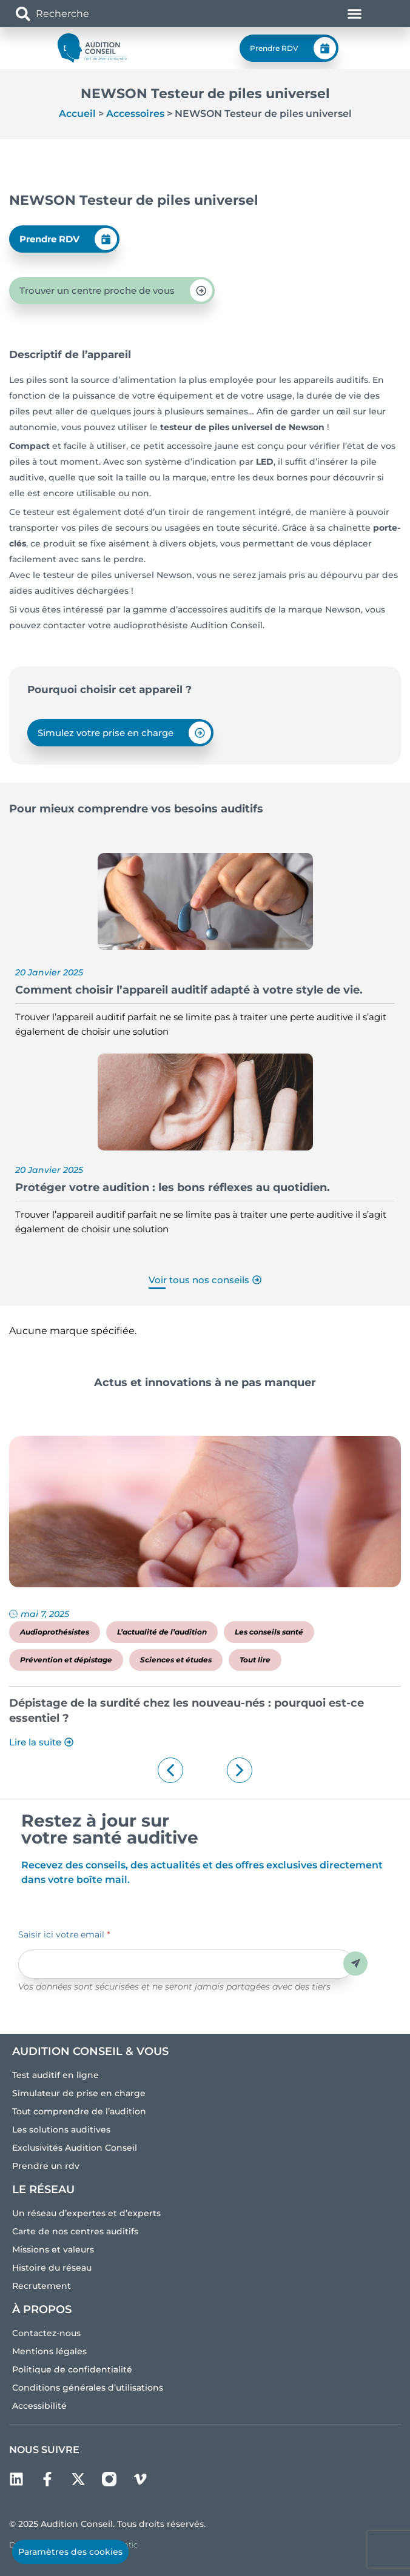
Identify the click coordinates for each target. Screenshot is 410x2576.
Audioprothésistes (54, 1631)
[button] (170, 1770)
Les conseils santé (269, 1631)
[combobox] (86, 13)
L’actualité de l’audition (162, 1631)
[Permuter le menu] (354, 13)
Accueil (77, 113)
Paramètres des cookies (70, 2551)
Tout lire (255, 1659)
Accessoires (135, 113)
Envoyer (355, 1963)
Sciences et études (176, 1659)
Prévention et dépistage (66, 1659)
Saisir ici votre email (64, 1934)
